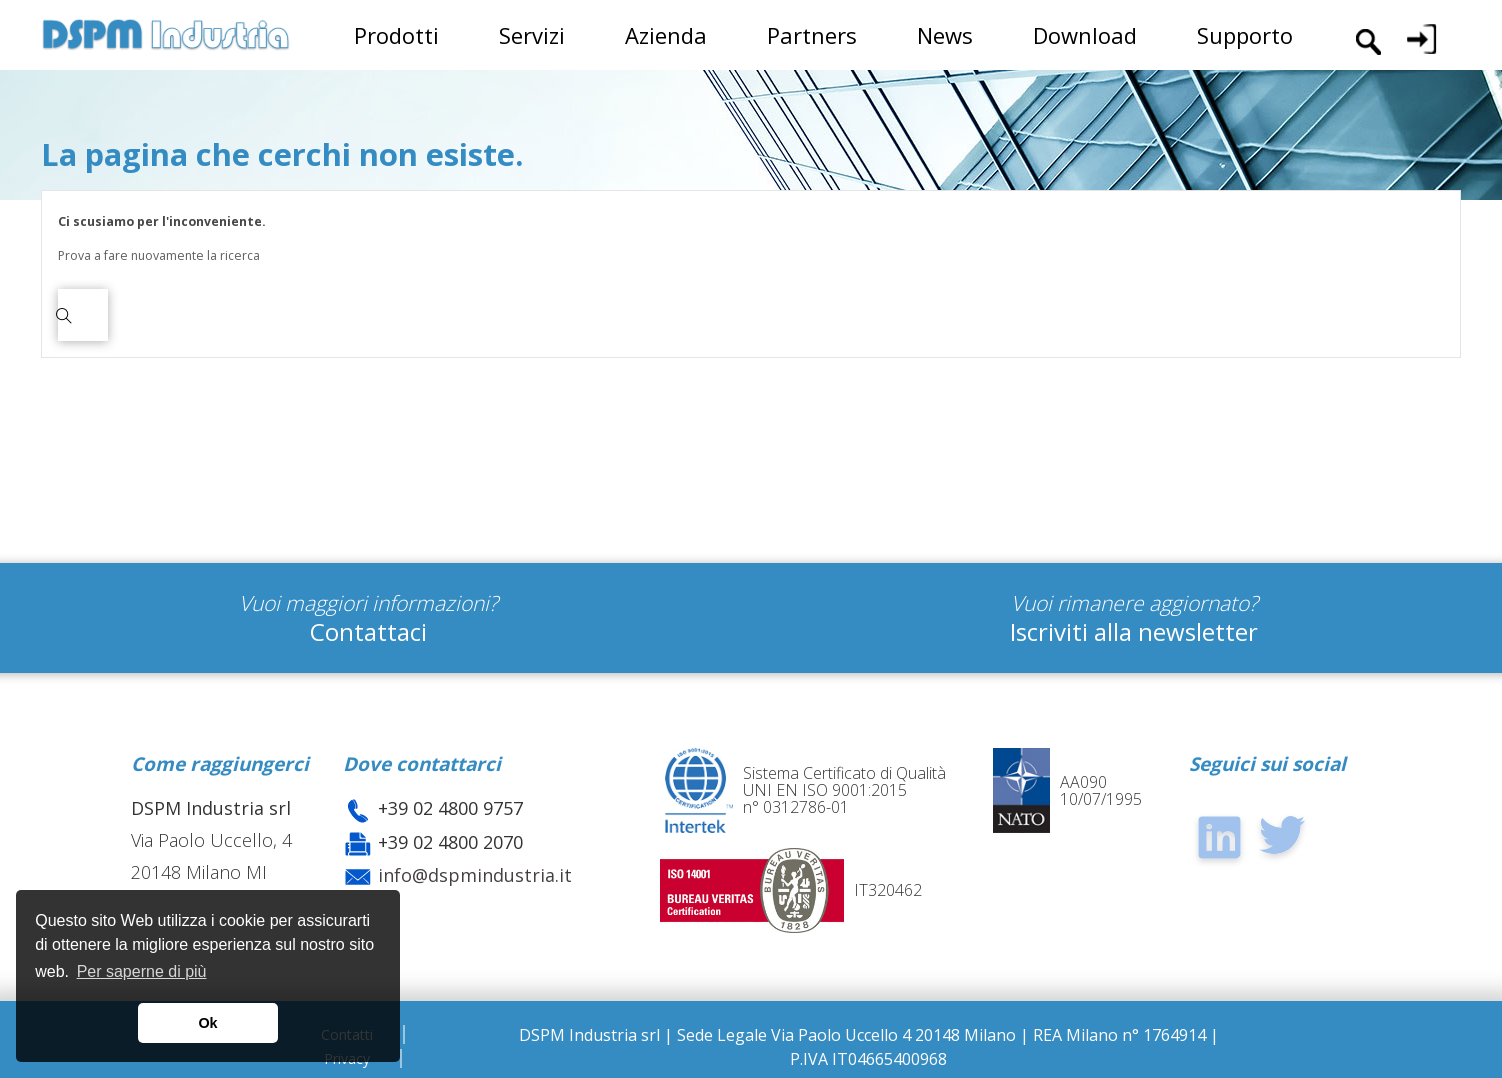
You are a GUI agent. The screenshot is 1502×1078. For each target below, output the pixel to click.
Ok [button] (207, 1023)
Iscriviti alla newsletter (1134, 631)
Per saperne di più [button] (142, 971)
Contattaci (368, 631)
